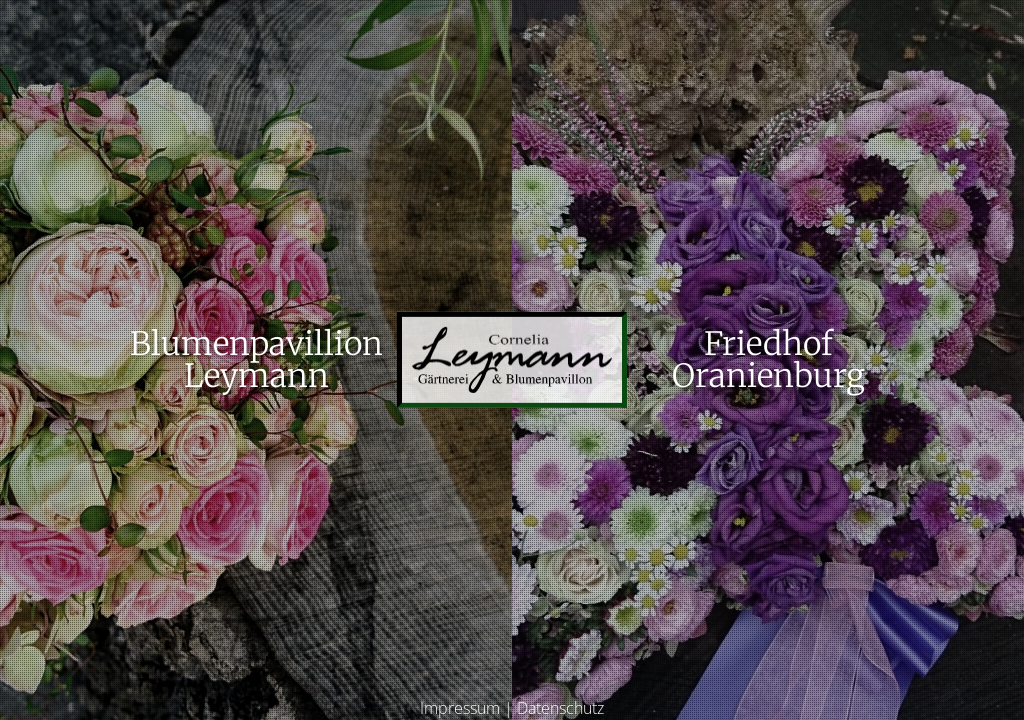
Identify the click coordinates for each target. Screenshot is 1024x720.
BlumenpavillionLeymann (256, 360)
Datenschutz (560, 708)
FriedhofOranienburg (768, 360)
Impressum (460, 708)
